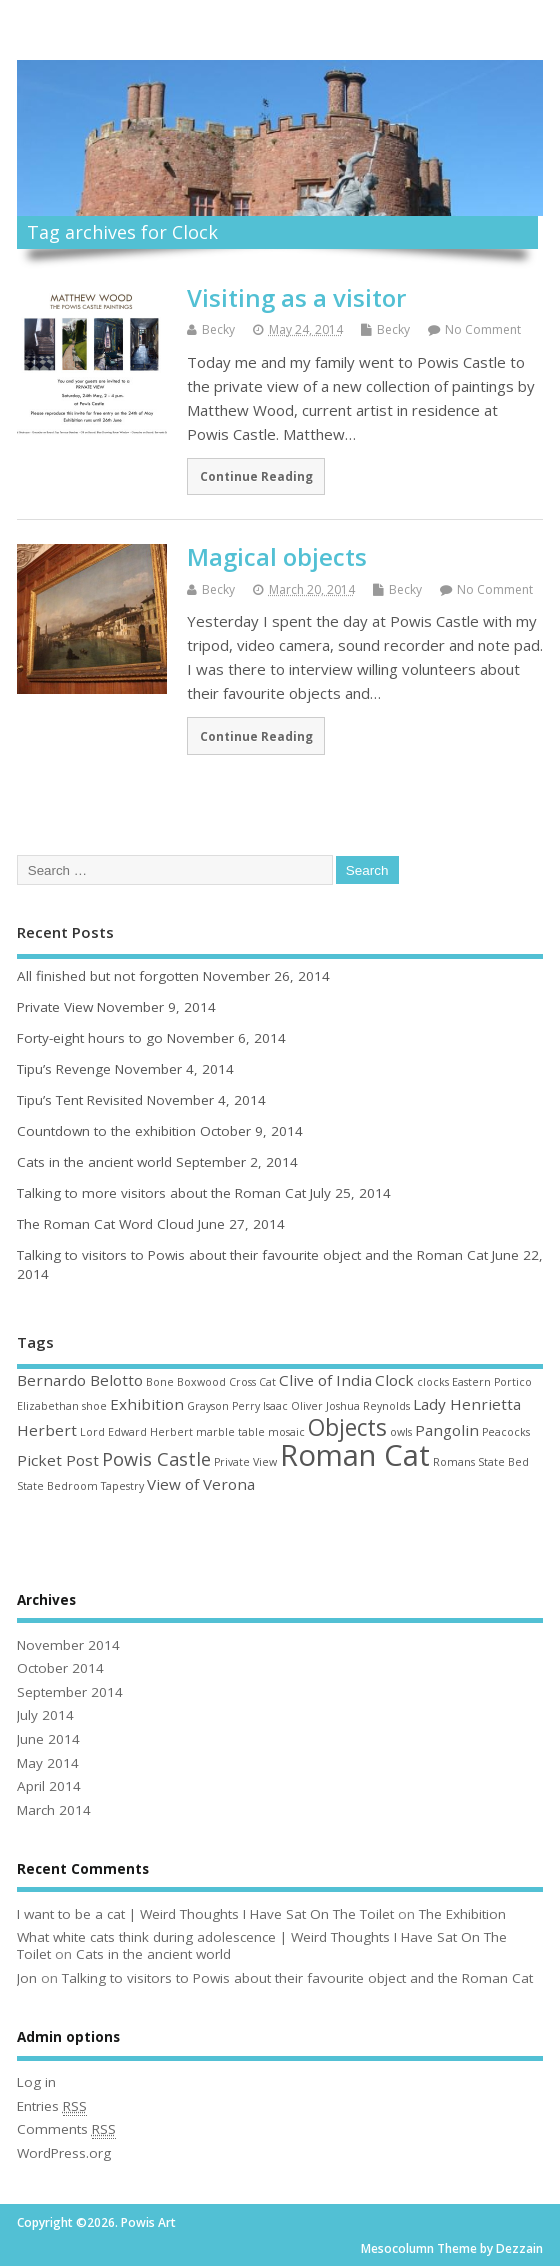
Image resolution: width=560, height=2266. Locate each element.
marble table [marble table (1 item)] (230, 1432)
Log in (36, 2082)
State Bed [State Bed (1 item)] (503, 1462)
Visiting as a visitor (296, 297)
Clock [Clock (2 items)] (394, 1380)
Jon (27, 1978)
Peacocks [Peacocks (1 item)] (506, 1432)
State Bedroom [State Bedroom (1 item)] (57, 1486)
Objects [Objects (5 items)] (347, 1427)
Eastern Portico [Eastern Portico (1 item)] (492, 1382)
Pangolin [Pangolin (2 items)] (447, 1430)
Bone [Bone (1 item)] (160, 1382)
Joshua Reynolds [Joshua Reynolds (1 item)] (368, 1406)
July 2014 (45, 1715)
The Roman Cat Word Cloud (105, 1224)
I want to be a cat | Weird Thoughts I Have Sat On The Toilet (205, 1914)
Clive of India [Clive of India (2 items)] (325, 1380)
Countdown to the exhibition (106, 1131)
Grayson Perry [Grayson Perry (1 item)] (223, 1406)
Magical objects (277, 556)
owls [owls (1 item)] (401, 1432)
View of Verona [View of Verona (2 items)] (201, 1484)
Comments (66, 2129)
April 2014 (49, 1786)
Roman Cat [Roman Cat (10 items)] (355, 1455)
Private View (55, 1007)
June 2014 (48, 1739)
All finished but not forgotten (108, 976)
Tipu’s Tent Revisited (80, 1100)
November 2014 (68, 1645)
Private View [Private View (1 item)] (245, 1462)
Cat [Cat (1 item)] (267, 1382)
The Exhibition (462, 1914)
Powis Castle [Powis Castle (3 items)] (156, 1459)
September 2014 (70, 1692)
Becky (218, 329)
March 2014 (54, 1810)
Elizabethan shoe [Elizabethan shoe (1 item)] (62, 1406)
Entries (52, 2106)
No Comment (483, 329)
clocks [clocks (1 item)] (433, 1382)
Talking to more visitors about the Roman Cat (161, 1193)
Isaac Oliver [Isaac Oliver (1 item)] (293, 1406)
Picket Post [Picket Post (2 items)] (58, 1460)
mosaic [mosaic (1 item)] (286, 1432)
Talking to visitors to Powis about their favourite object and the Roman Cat (252, 1255)
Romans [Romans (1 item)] (454, 1462)
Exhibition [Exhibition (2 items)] (147, 1404)
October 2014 (60, 1668)
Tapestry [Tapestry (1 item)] (122, 1486)
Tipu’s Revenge (64, 1069)
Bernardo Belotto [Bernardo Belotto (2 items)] (80, 1380)
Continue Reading (256, 476)
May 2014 (48, 1763)
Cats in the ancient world (94, 1162)
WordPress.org (64, 2153)
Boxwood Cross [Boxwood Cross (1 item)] (216, 1382)
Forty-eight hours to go (90, 1038)
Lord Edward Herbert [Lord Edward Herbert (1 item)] (136, 1432)
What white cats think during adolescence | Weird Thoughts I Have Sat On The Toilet (262, 1945)
